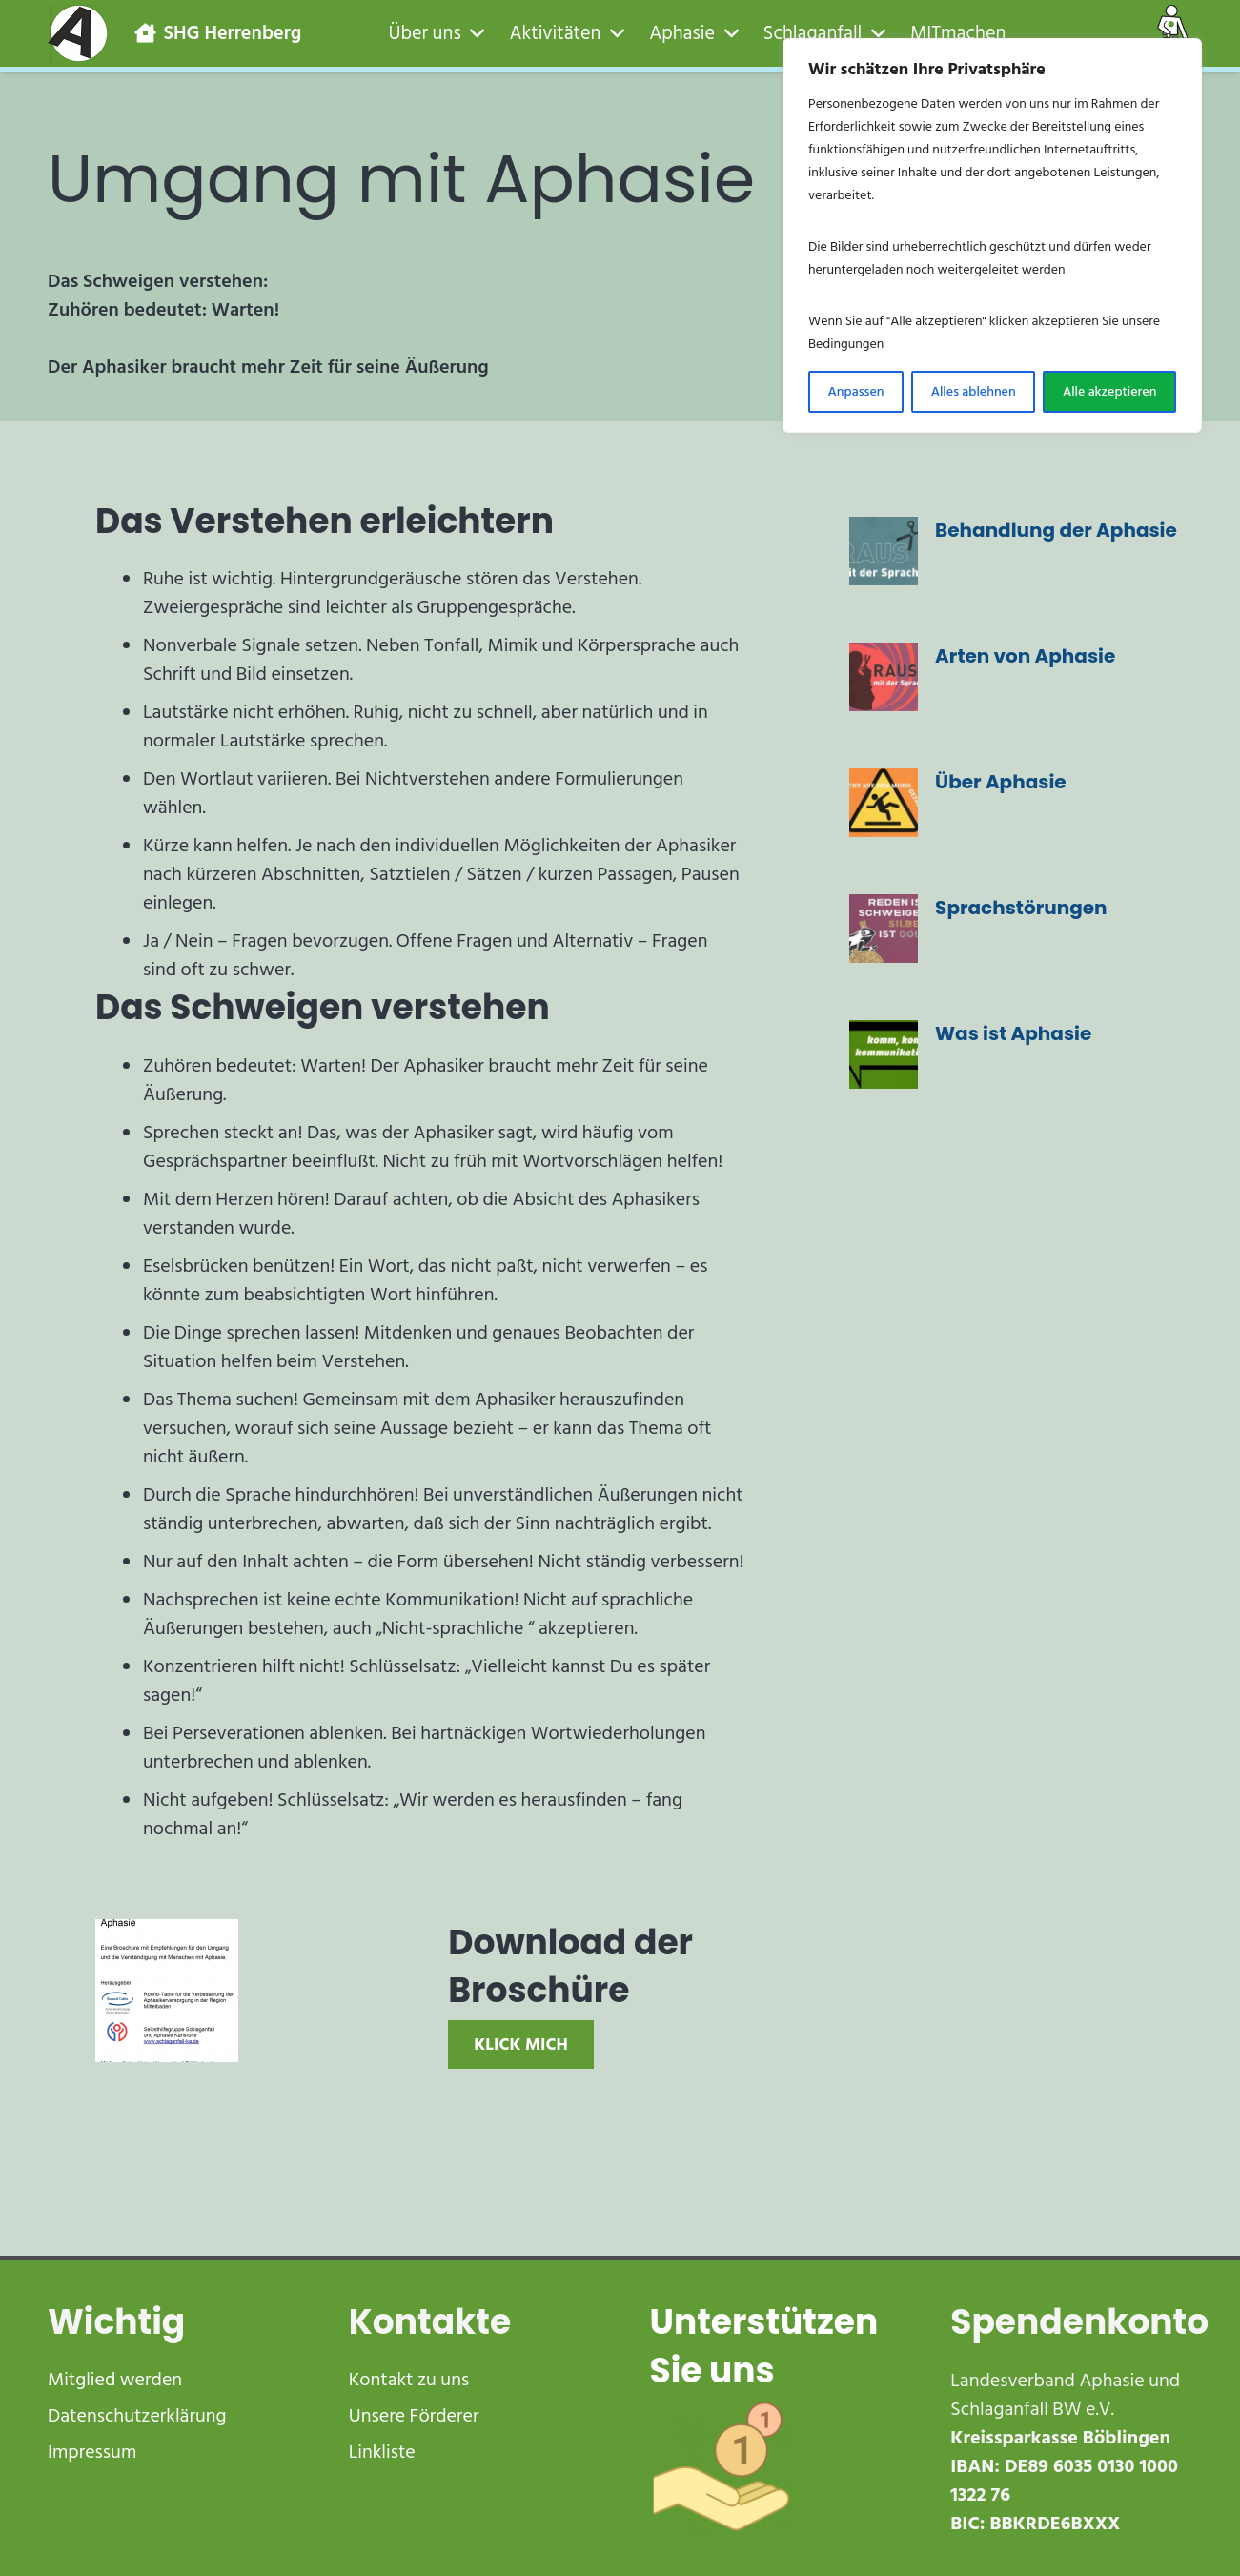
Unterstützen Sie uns (764, 2346)
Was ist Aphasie (1013, 1033)
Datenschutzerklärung (137, 2416)
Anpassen (856, 391)
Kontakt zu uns (409, 2379)
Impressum (92, 2452)
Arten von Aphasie (1025, 656)
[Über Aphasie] (883, 802)
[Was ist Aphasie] (883, 1054)
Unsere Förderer (414, 2416)
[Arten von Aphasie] (883, 677)
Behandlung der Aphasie (1056, 530)
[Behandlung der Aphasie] (883, 551)
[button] (473, 33)
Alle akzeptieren (1109, 391)
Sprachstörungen (1021, 907)
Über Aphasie (1001, 781)
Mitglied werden (115, 2379)
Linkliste (382, 2452)
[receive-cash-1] (771, 2466)
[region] (992, 235)
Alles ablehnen (973, 391)
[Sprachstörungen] (883, 928)
